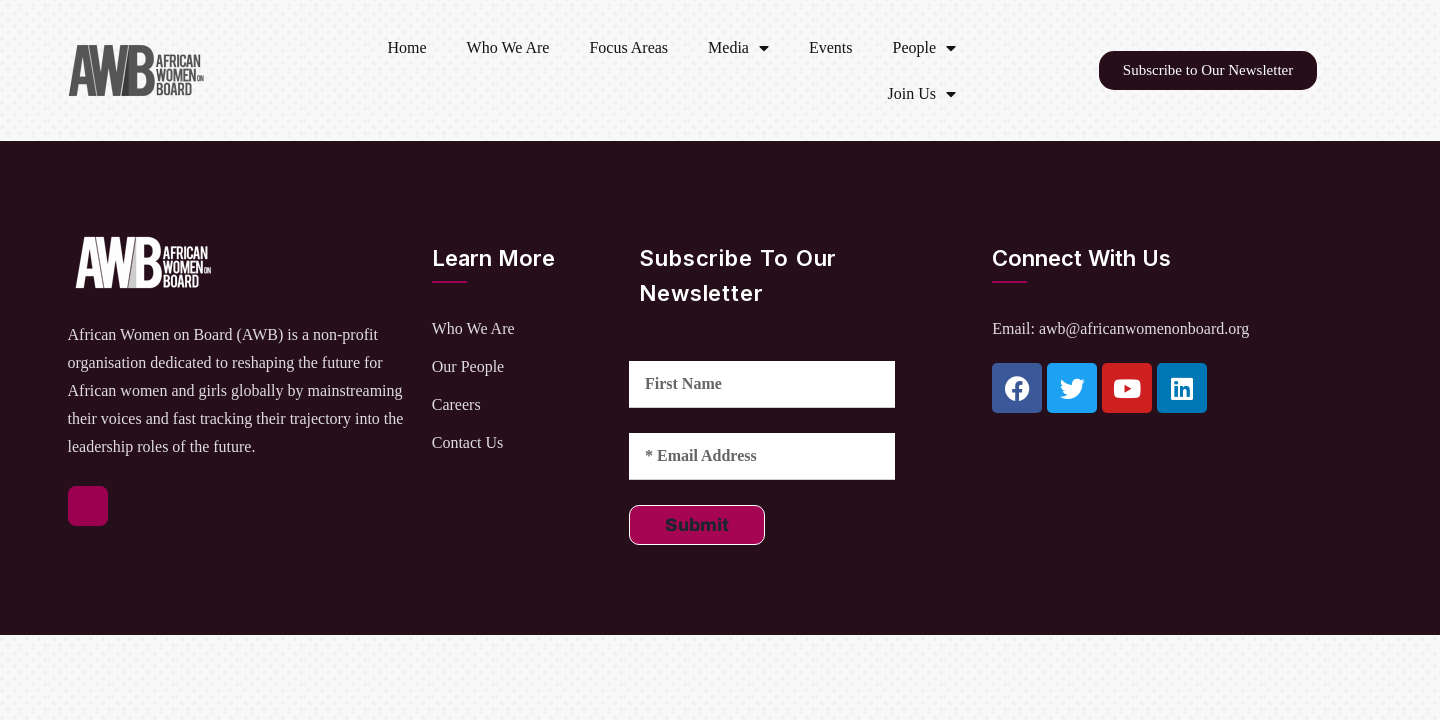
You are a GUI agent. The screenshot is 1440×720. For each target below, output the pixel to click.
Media (738, 48)
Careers (456, 404)
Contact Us (468, 442)
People (925, 48)
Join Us (922, 94)
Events (831, 47)
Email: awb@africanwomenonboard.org (1120, 328)
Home (406, 47)
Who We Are (508, 47)
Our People (468, 366)
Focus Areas (628, 47)
